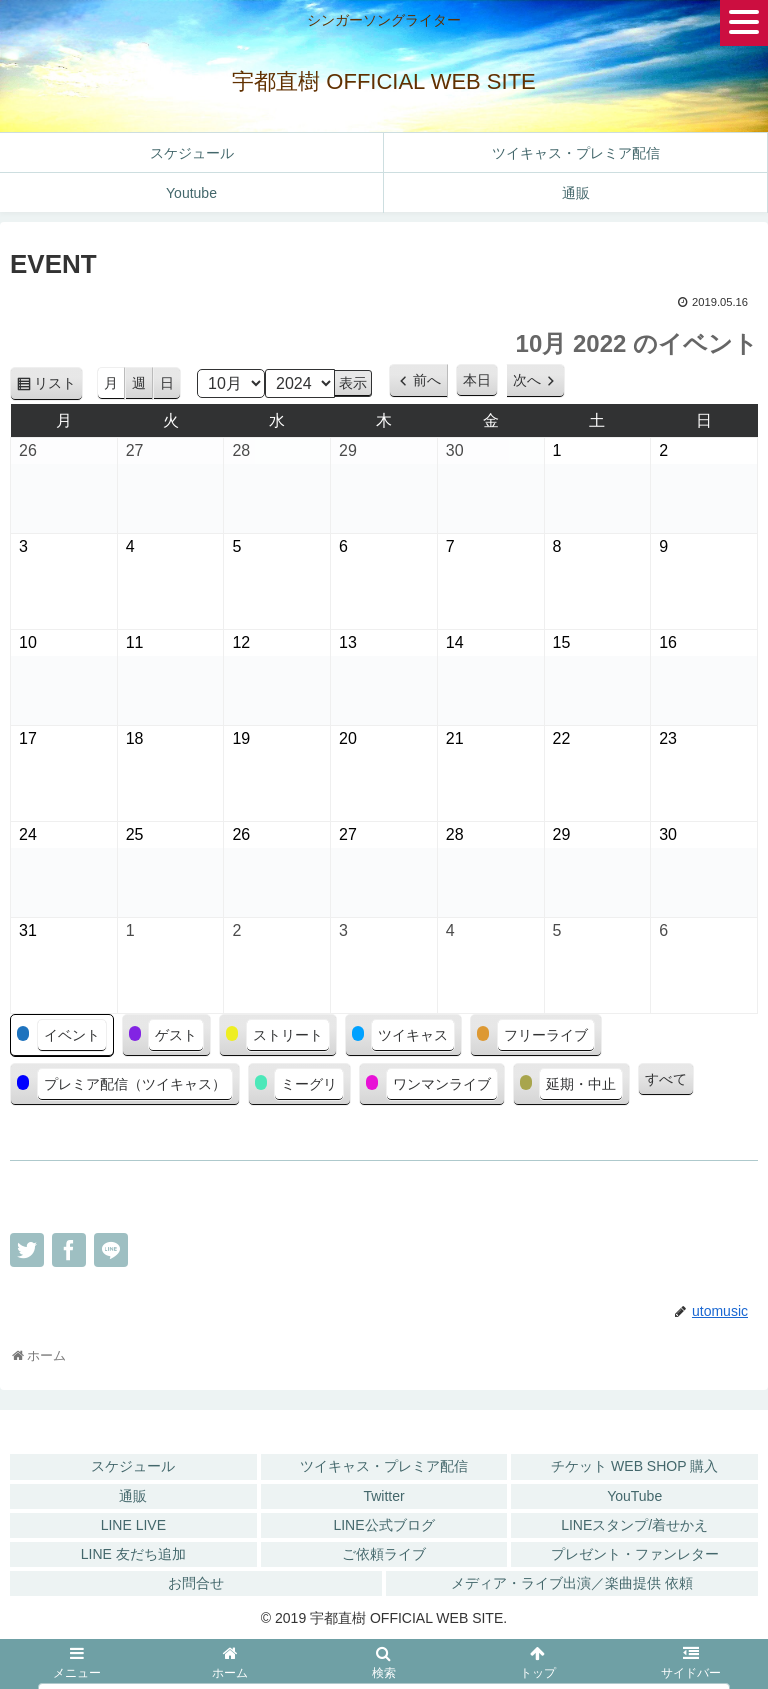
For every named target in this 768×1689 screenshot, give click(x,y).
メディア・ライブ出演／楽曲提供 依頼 (572, 1583)
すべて (666, 1079)
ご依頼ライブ (384, 1554)
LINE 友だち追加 (133, 1554)
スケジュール (133, 1466)
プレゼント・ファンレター (635, 1554)
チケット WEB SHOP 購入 (634, 1466)
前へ (427, 380)
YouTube (634, 1496)
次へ (527, 380)
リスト (58, 386)
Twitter (383, 1496)
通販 (133, 1496)
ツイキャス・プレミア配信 (384, 1466)
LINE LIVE (133, 1525)
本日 (477, 380)
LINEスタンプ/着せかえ (634, 1525)
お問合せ (196, 1583)
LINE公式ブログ (383, 1525)
